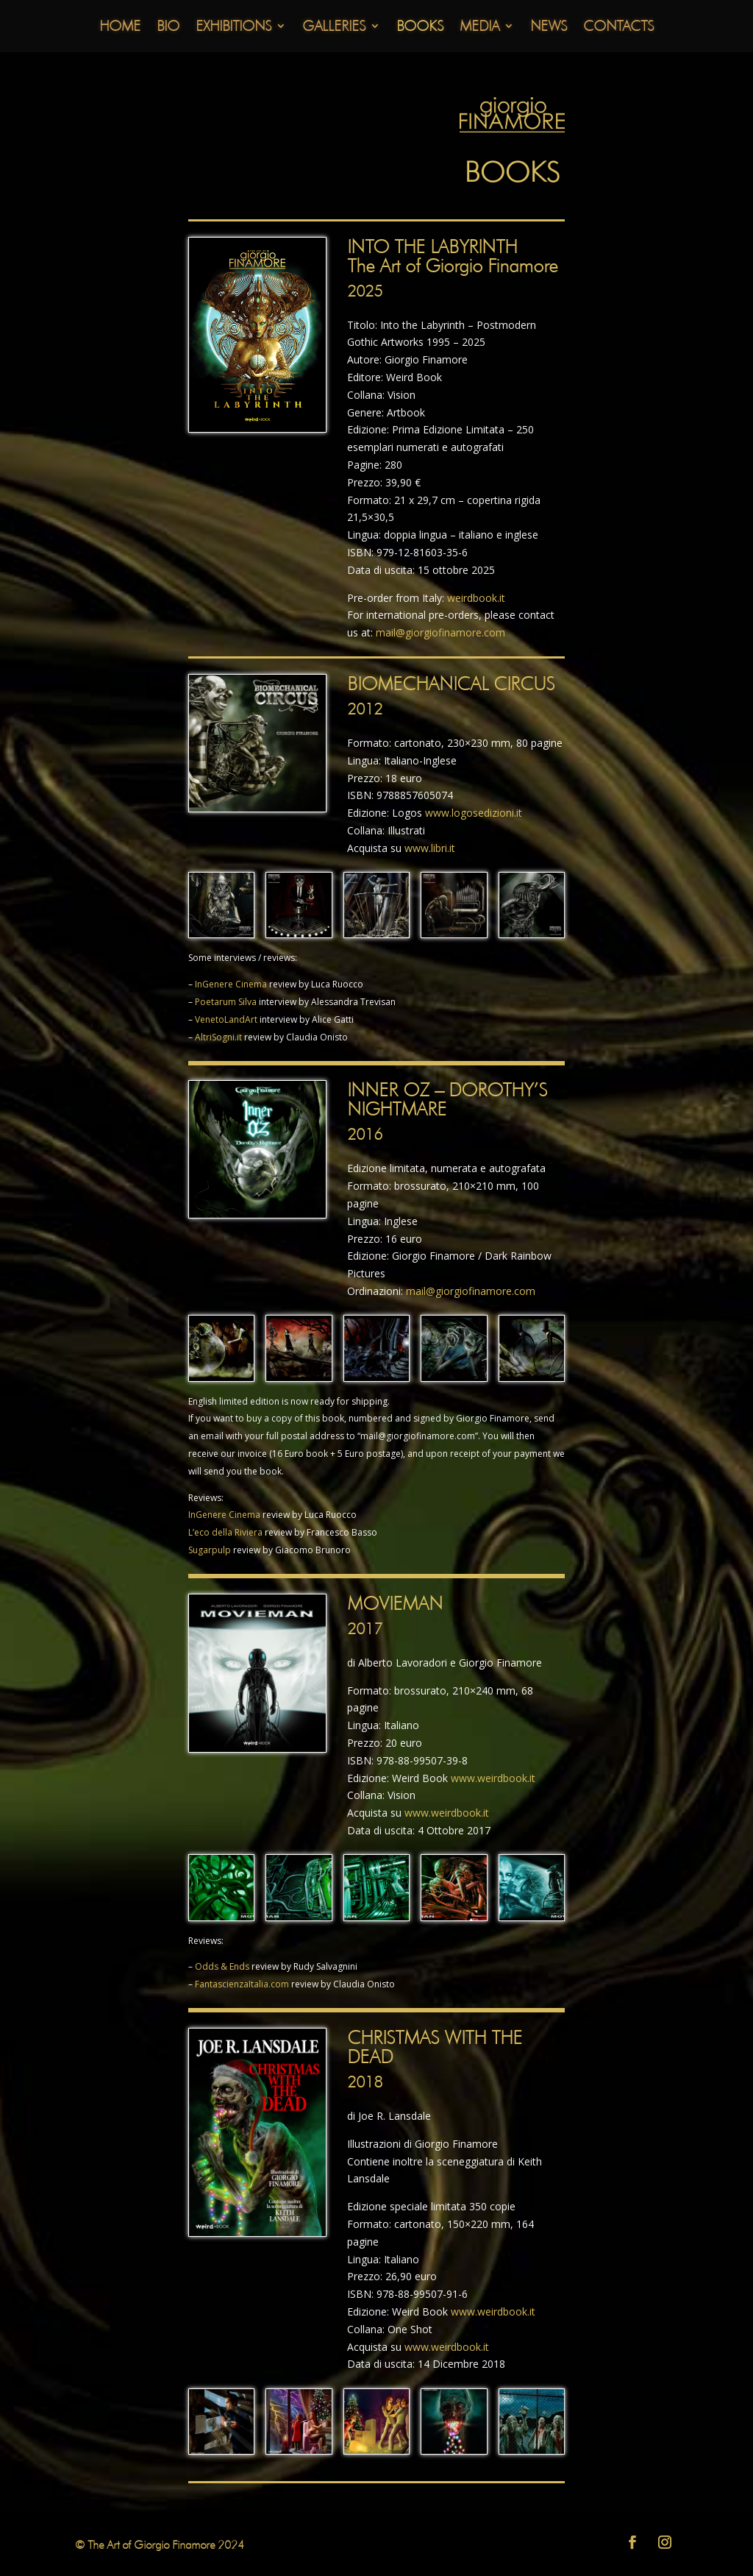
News (548, 28)
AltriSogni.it (218, 1037)
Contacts (618, 28)
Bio (168, 28)
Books (419, 28)
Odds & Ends (222, 1966)
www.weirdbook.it (493, 1778)
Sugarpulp (209, 1550)
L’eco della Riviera (225, 1532)
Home (119, 28)
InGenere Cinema (231, 984)
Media (479, 28)
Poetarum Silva (226, 1002)
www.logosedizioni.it (473, 813)
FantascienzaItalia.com (242, 1984)
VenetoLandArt (226, 1019)
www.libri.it (429, 848)
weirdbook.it (476, 598)
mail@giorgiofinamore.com (440, 632)
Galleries (333, 28)
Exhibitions (233, 28)
